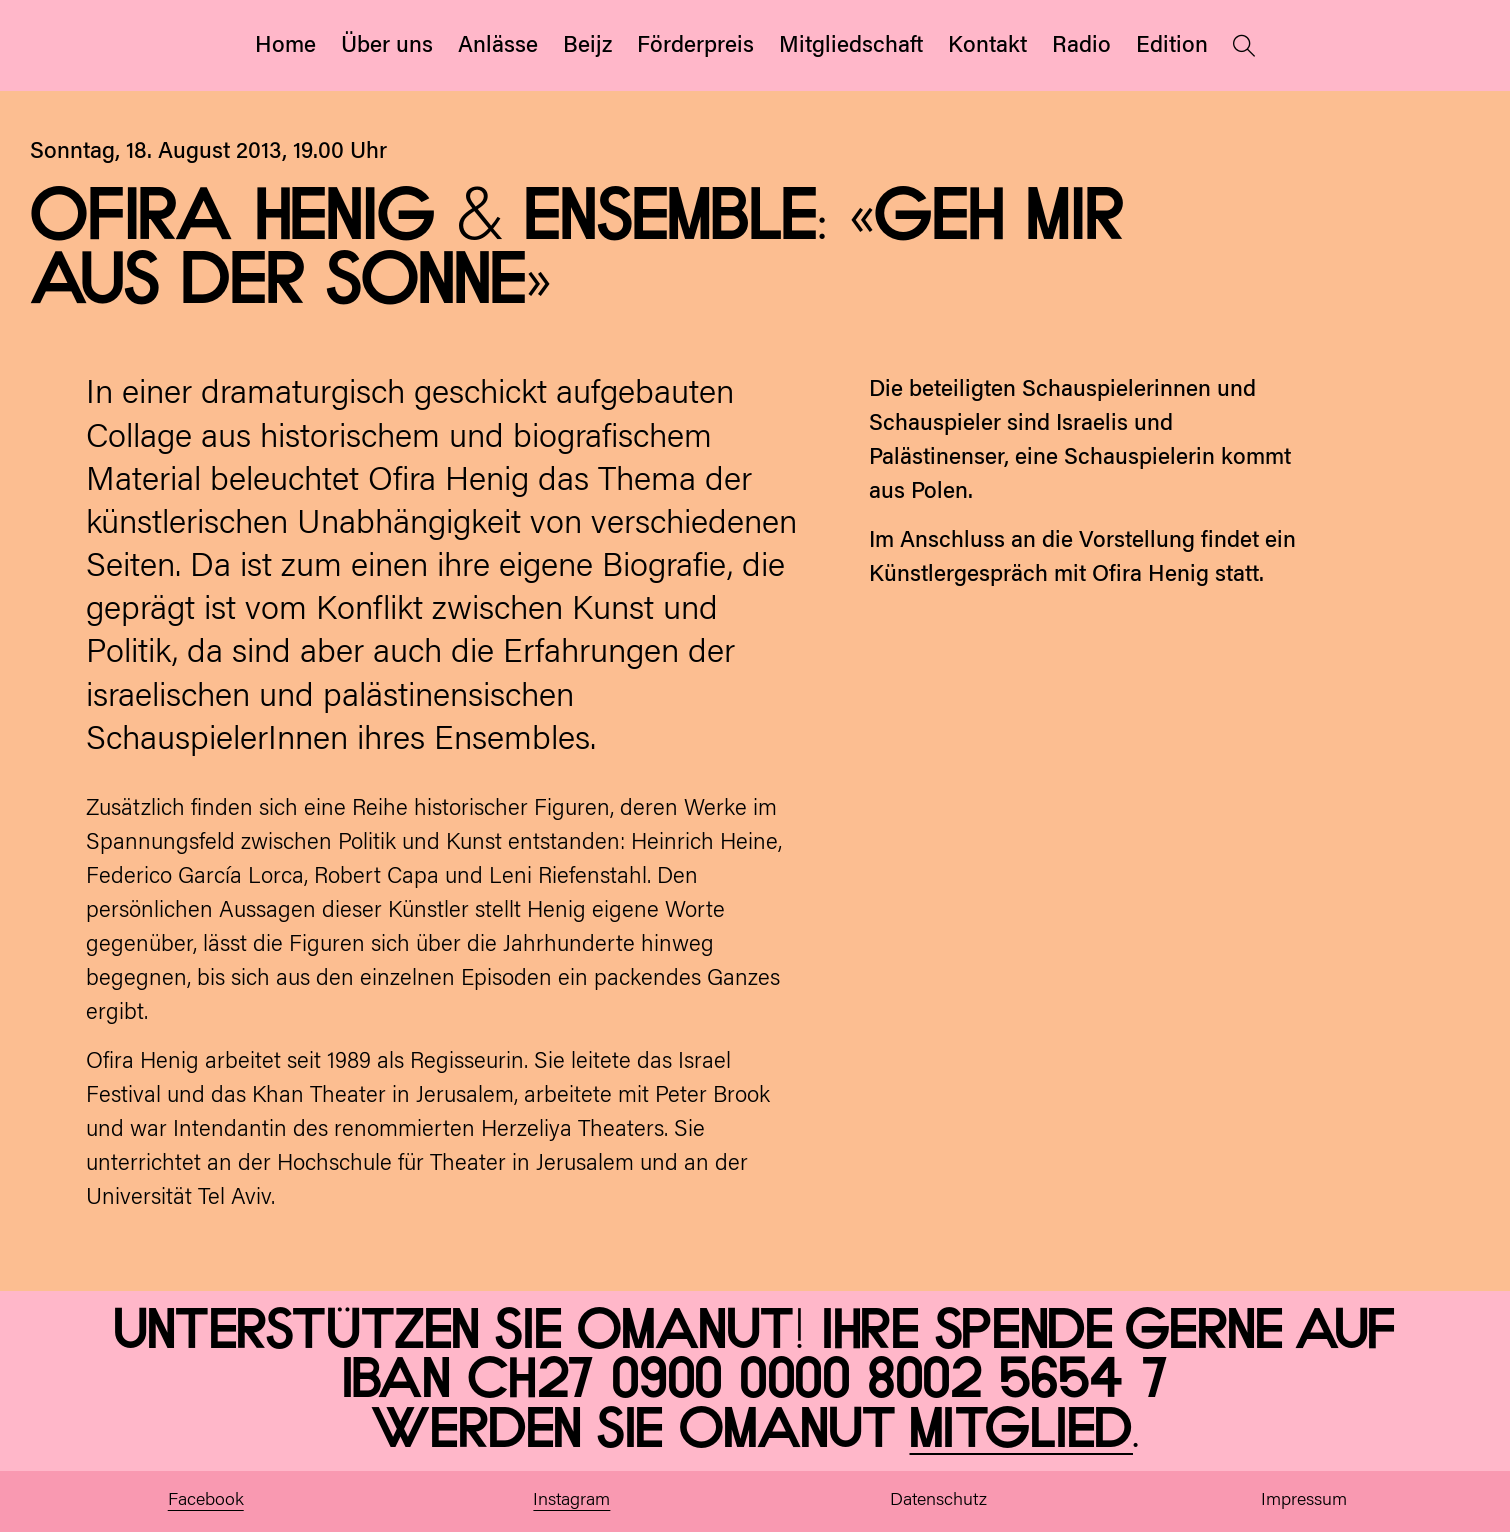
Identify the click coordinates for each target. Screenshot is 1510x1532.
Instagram (571, 1501)
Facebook (206, 1501)
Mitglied (1021, 1430)
